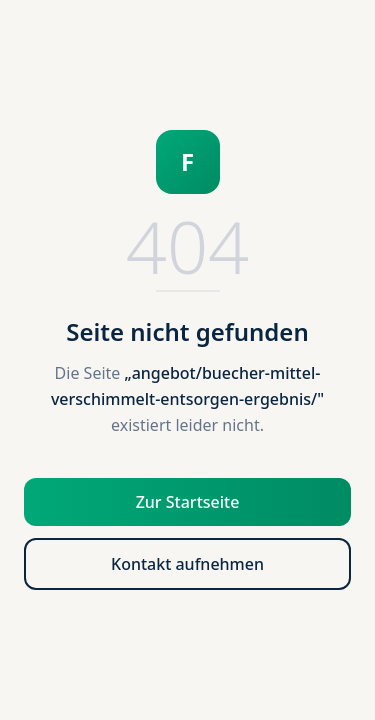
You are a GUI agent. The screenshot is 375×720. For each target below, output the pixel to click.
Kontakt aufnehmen (187, 564)
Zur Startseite (188, 502)
